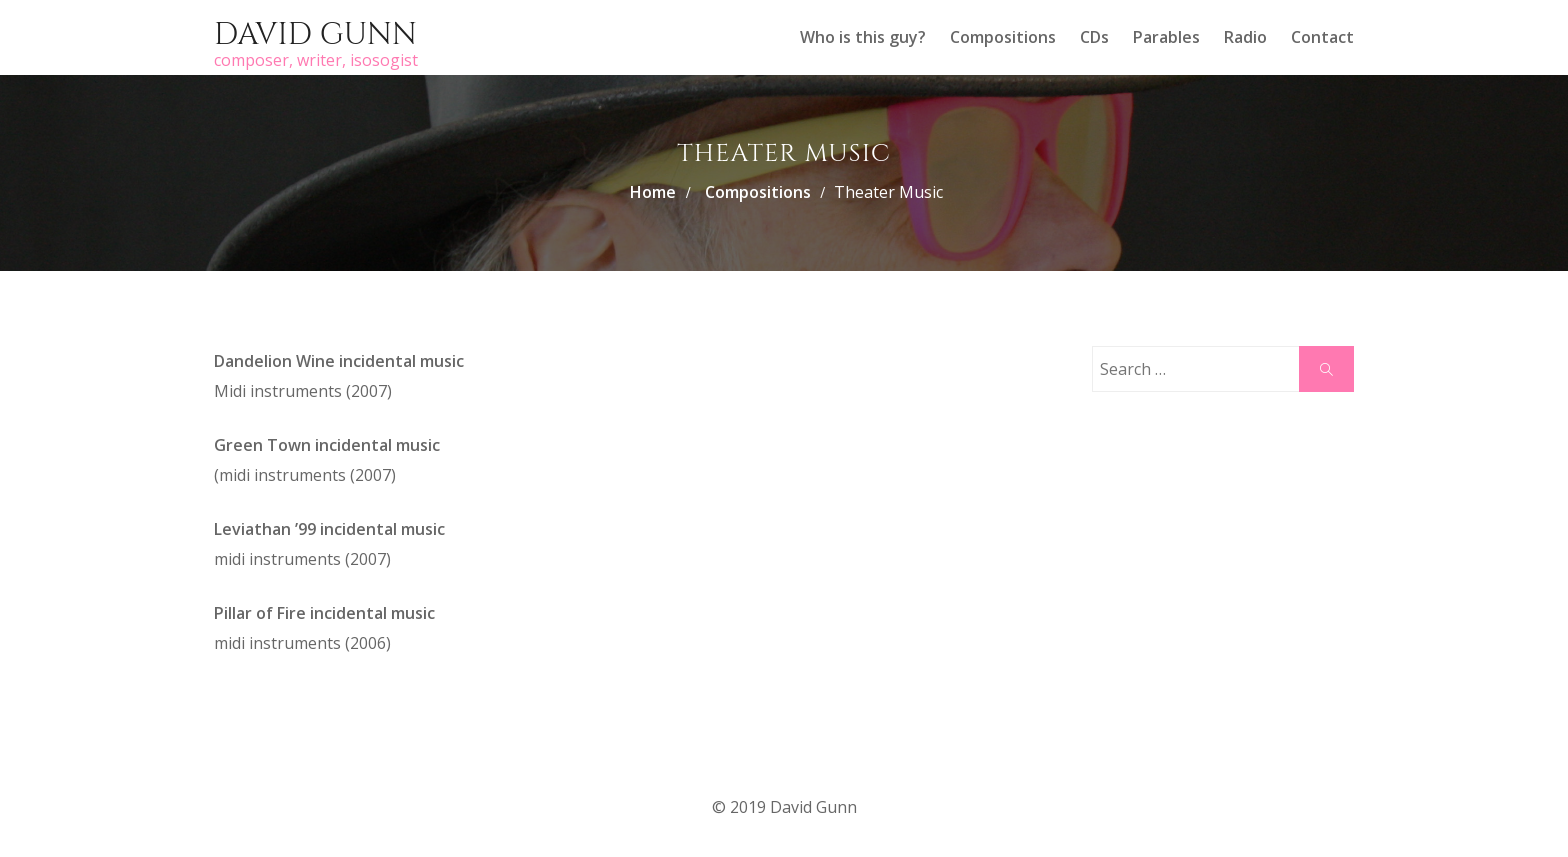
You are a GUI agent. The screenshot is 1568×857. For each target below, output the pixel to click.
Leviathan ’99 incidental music (329, 529)
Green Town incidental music (327, 445)
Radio (1245, 37)
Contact (1322, 37)
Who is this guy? (863, 37)
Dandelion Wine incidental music (339, 361)
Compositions (1003, 37)
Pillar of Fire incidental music (324, 613)
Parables (1166, 37)
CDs (1094, 37)
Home (653, 192)
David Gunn (315, 35)
